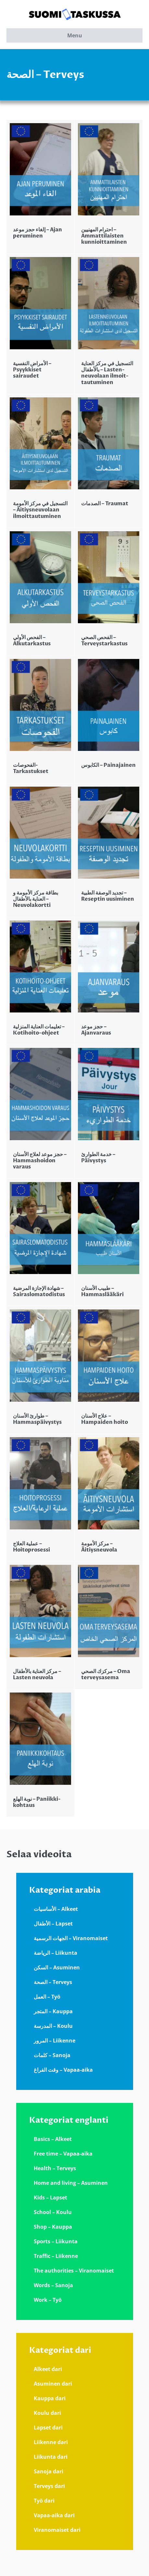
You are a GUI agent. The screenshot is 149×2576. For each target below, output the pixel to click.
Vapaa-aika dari (54, 2515)
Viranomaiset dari (57, 2529)
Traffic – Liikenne (56, 2256)
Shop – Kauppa (53, 2226)
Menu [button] (74, 35)
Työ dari (44, 2500)
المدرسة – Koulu (53, 2025)
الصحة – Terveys (53, 1982)
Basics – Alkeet (53, 2139)
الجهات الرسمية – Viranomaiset (71, 1938)
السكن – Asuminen (57, 1967)
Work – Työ (48, 2299)
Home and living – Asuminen (71, 2182)
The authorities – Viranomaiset (74, 2270)
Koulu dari (47, 2412)
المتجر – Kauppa (53, 2011)
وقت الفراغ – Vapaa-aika (63, 2069)
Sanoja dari (48, 2471)
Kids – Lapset (50, 2197)
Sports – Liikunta (56, 2241)
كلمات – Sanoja (52, 2055)
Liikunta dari (51, 2456)
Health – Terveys (55, 2168)
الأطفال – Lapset (53, 1923)
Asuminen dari (53, 2383)
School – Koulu (53, 2212)
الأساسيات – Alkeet (56, 1909)
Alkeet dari (48, 2369)
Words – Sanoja (53, 2285)
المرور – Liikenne (54, 2040)
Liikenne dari (51, 2442)
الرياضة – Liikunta (55, 1952)
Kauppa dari (50, 2398)
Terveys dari (49, 2486)
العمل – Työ (47, 1996)
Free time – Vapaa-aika (63, 2153)
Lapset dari (48, 2427)
